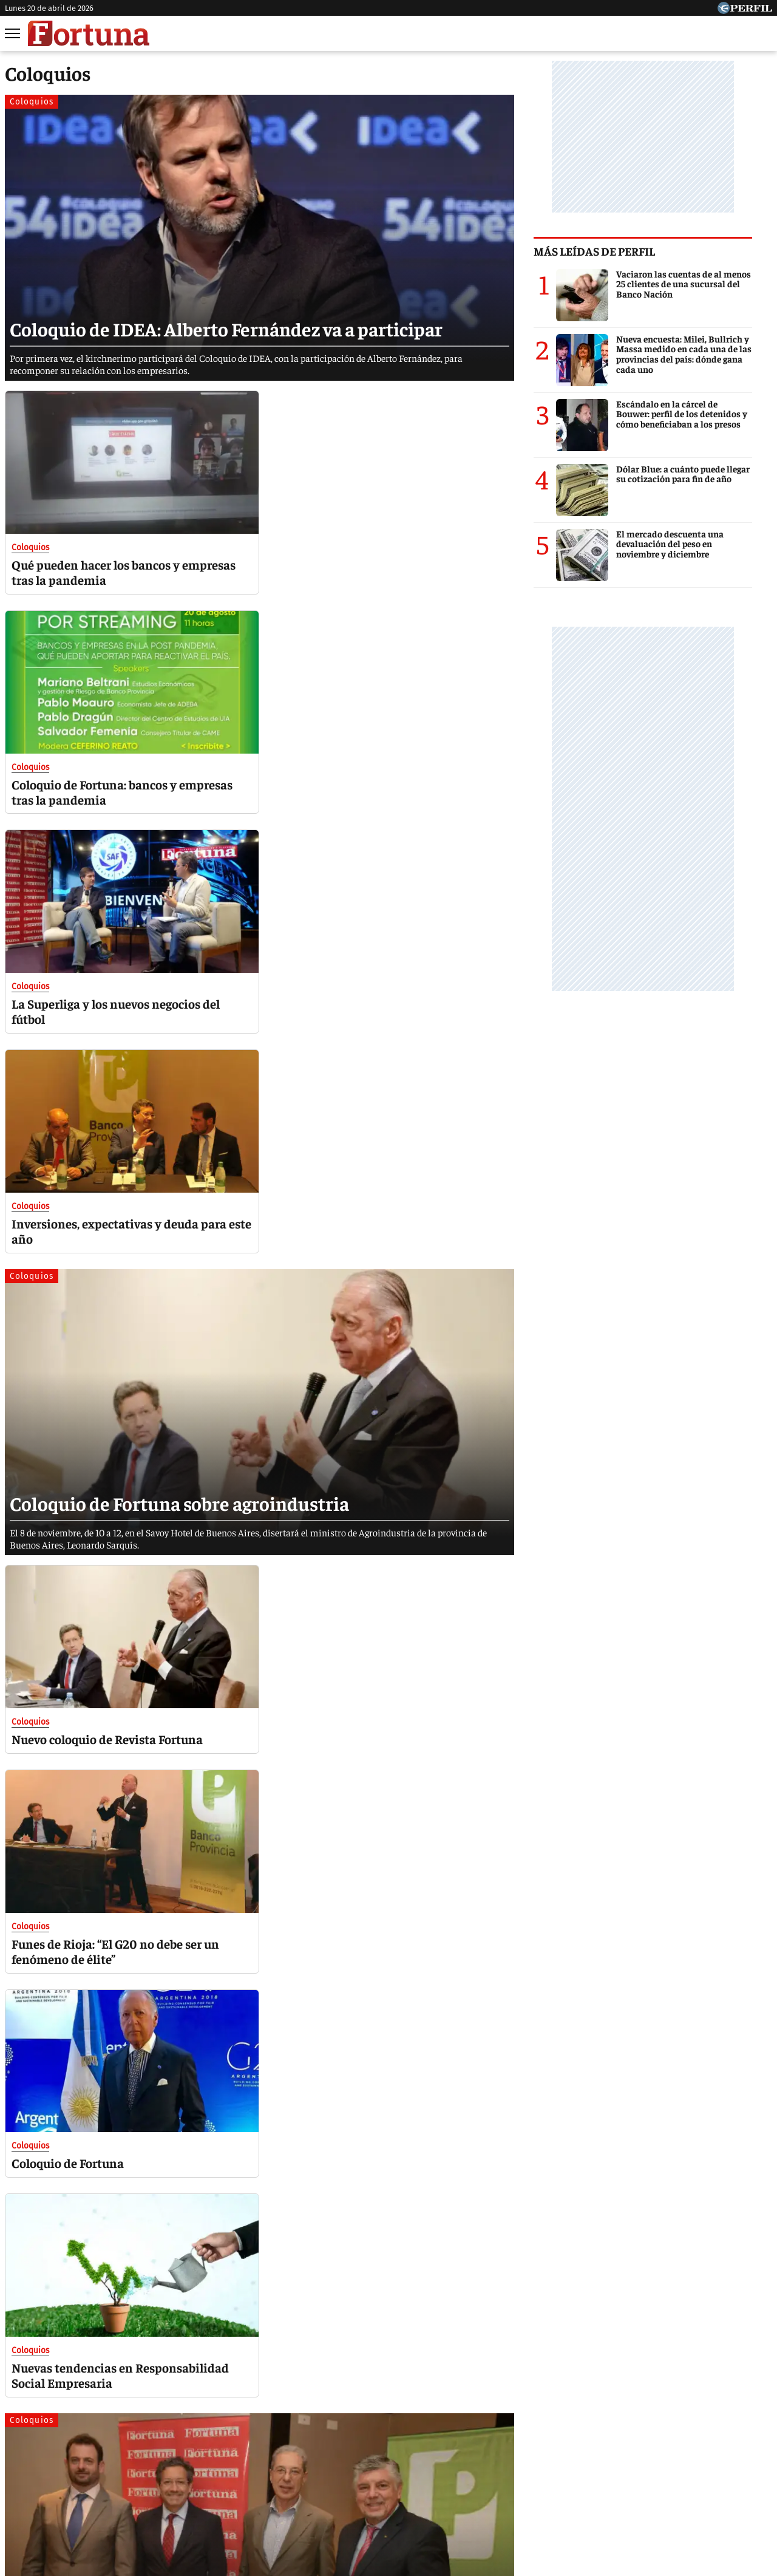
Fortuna (284, 2441)
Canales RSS (196, 2485)
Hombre (336, 2441)
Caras (112, 2441)
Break (676, 2441)
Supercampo (454, 2441)
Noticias (161, 2441)
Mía (580, 2441)
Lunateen (626, 2441)
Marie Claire (223, 2441)
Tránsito (589, 2485)
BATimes (726, 2441)
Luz (545, 2441)
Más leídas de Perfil (614, 251)
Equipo (440, 2485)
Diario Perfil (56, 2441)
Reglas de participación (513, 2485)
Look (508, 2441)
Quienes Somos (264, 2485)
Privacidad (391, 2485)
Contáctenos (333, 2485)
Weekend (391, 2441)
